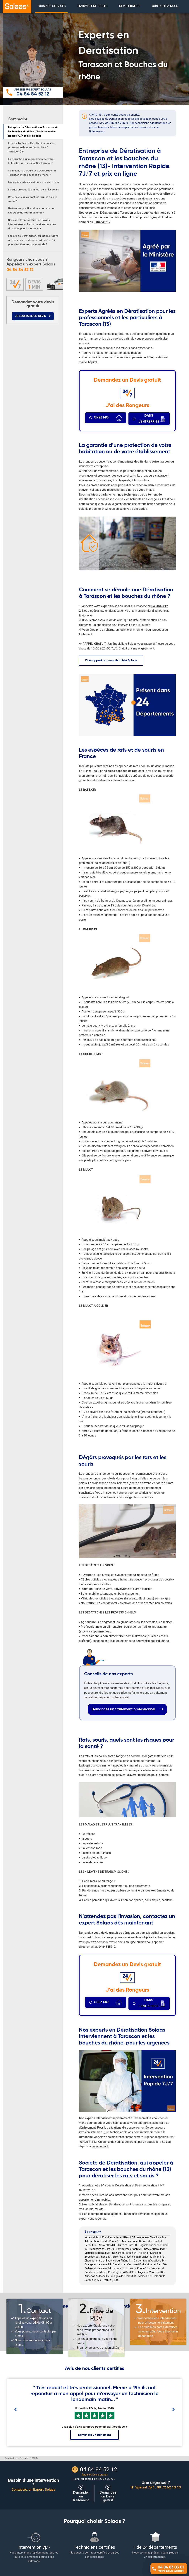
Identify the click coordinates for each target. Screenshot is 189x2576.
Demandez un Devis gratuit (108, 2493)
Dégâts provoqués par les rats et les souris (33, 189)
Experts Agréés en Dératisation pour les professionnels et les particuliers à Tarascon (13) (31, 147)
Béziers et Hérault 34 (124, 2252)
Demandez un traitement (94, 2434)
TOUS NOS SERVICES (51, 6)
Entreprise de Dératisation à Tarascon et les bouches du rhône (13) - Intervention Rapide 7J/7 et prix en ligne (32, 131)
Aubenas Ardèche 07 (97, 2276)
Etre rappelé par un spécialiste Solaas (111, 660)
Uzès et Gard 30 (127, 2245)
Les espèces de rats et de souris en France (33, 182)
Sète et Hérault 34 (154, 2248)
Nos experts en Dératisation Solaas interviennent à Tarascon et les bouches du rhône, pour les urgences (32, 224)
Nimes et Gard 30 (94, 2237)
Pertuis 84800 (111, 2279)
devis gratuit (129, 6)
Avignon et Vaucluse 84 (150, 2237)
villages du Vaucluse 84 (149, 2272)
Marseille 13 (145, 2276)
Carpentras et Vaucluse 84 (149, 2260)
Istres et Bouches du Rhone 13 (130, 2268)
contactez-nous (165, 6)
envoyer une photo (92, 6)
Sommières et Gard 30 (129, 2248)
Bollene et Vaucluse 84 (98, 2268)
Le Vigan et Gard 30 (154, 2264)
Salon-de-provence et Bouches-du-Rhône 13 (138, 2256)
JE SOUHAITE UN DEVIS (33, 316)
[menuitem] (51, 6)
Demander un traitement (81, 2493)
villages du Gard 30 (123, 2272)
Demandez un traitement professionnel (127, 1709)
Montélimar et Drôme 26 (136, 2241)
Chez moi (108, 418)
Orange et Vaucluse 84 (98, 2264)
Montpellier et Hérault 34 (120, 2237)
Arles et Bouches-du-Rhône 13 (102, 2241)
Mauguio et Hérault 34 (97, 2252)
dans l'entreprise (151, 418)
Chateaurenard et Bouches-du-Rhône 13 (108, 2260)
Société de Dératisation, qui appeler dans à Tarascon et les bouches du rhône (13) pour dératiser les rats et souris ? (33, 240)
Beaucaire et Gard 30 (102, 2248)
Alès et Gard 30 (107, 2245)
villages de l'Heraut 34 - (124, 2276)
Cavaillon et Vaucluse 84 (127, 2264)
